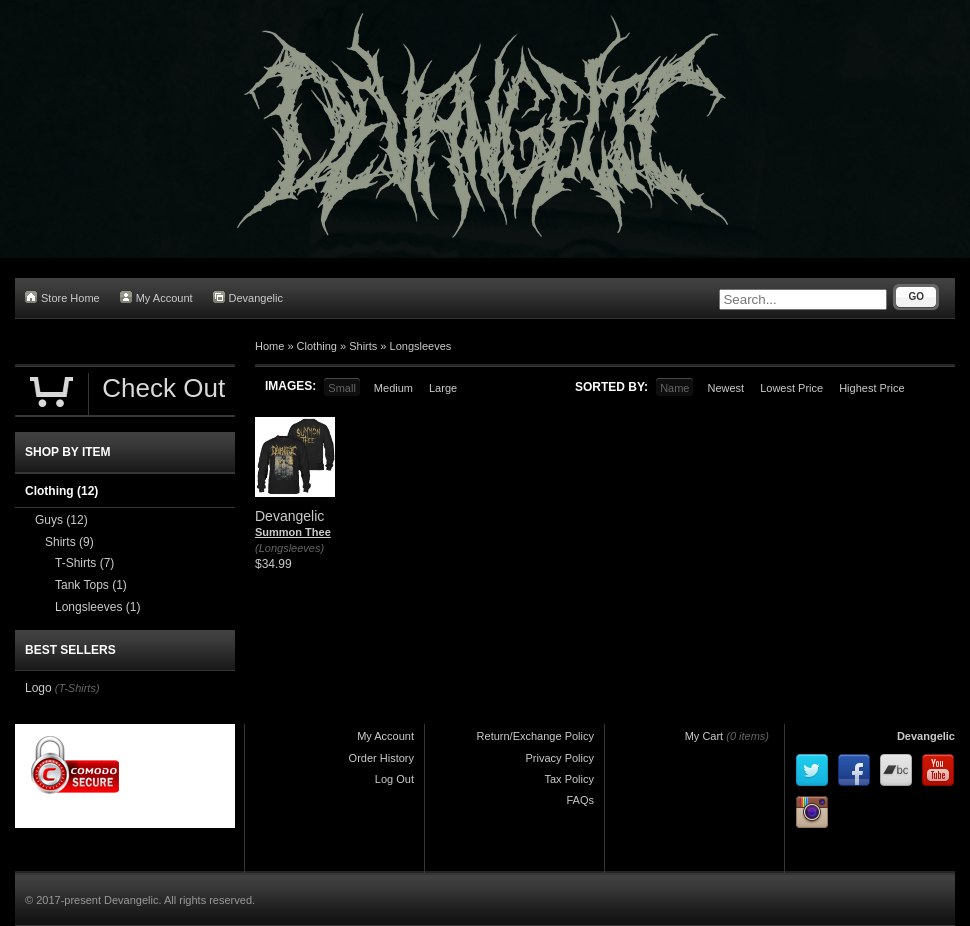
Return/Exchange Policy (535, 736)
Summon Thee (293, 532)
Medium (393, 388)
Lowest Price (791, 388)
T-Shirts (84, 563)
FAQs (580, 800)
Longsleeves (421, 346)
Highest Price (871, 388)
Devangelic (248, 297)
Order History (381, 758)
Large (443, 388)
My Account (156, 297)
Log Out (394, 779)
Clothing (317, 346)
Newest (725, 388)
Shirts (363, 346)
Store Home (62, 297)
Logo (38, 688)
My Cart (704, 736)
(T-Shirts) (77, 688)
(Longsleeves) (289, 548)
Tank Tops (91, 585)
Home (269, 346)
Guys (61, 520)
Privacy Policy (560, 758)
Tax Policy (569, 779)
